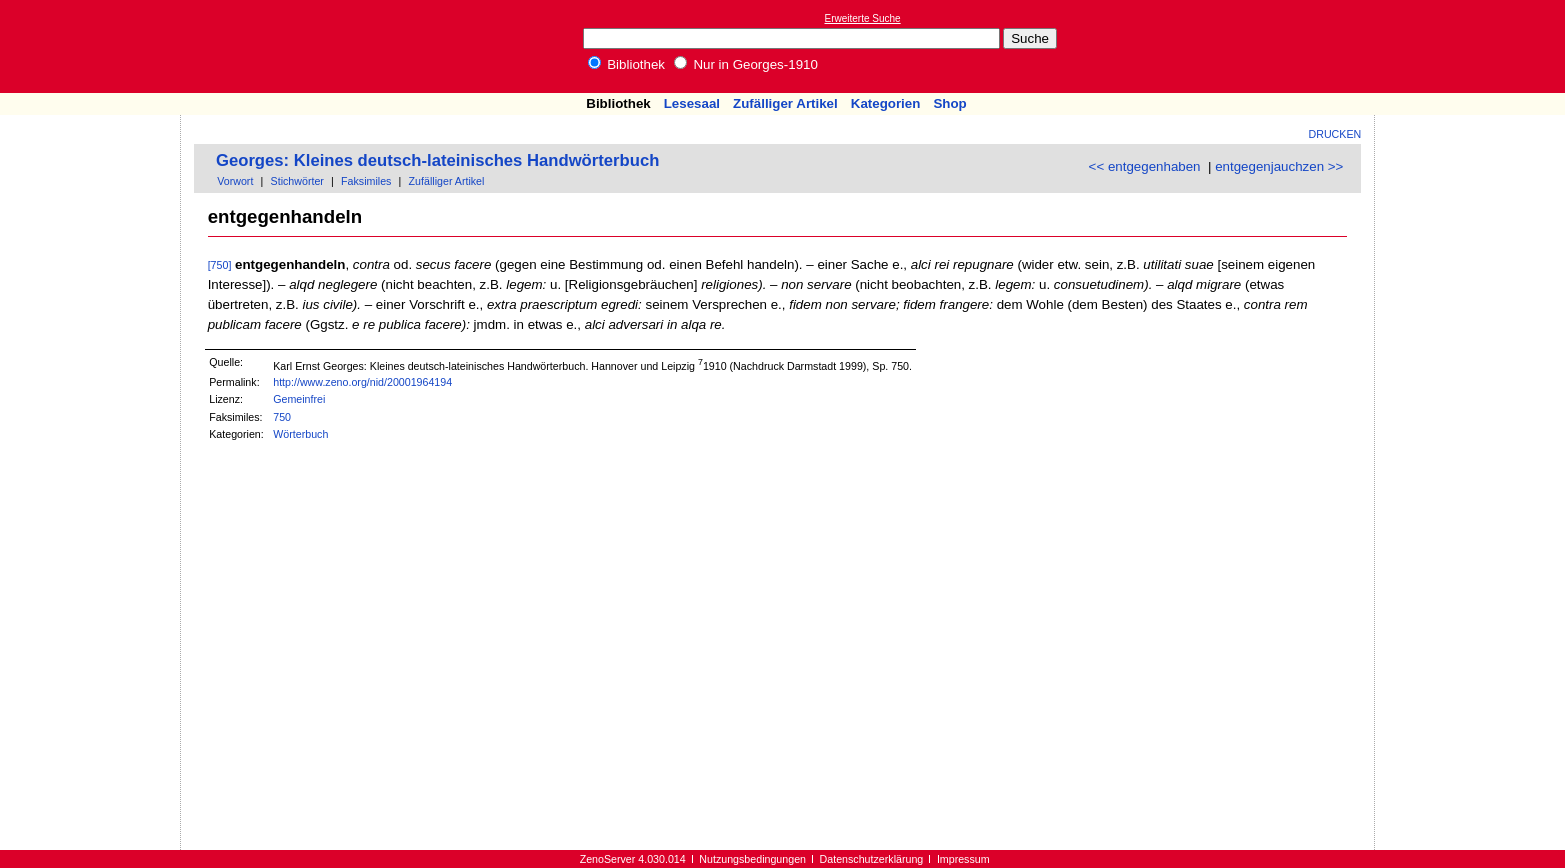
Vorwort (235, 181)
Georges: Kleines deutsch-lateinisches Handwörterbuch (437, 160)
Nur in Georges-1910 (746, 64)
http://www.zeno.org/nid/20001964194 (362, 382)
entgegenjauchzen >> (1279, 166)
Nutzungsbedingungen (752, 859)
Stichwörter (297, 181)
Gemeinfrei (299, 399)
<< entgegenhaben (1145, 166)
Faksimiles (366, 181)
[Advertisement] (1473, 46)
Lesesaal (692, 103)
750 (282, 417)
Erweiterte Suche (863, 18)
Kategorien (886, 103)
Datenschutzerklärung (872, 859)
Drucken (1335, 134)
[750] (220, 265)
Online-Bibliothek (95, 46)
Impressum (963, 859)
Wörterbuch (300, 434)
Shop (949, 103)
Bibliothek (627, 64)
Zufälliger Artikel (785, 103)
